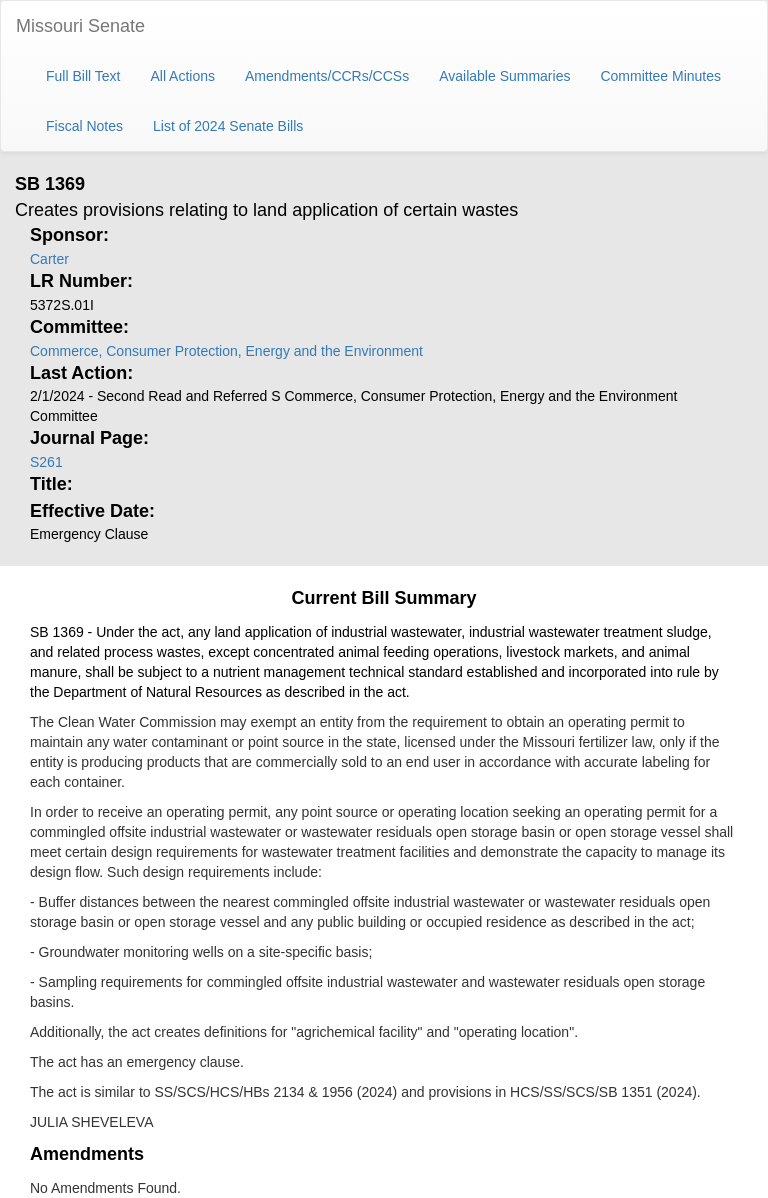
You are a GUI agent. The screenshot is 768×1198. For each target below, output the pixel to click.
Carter (49, 259)
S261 (46, 462)
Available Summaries (504, 76)
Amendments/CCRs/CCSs (327, 76)
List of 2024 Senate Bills (228, 126)
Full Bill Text (83, 76)
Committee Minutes (660, 76)
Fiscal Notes (84, 126)
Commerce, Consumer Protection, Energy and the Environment (226, 351)
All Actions (182, 76)
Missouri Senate (80, 26)
